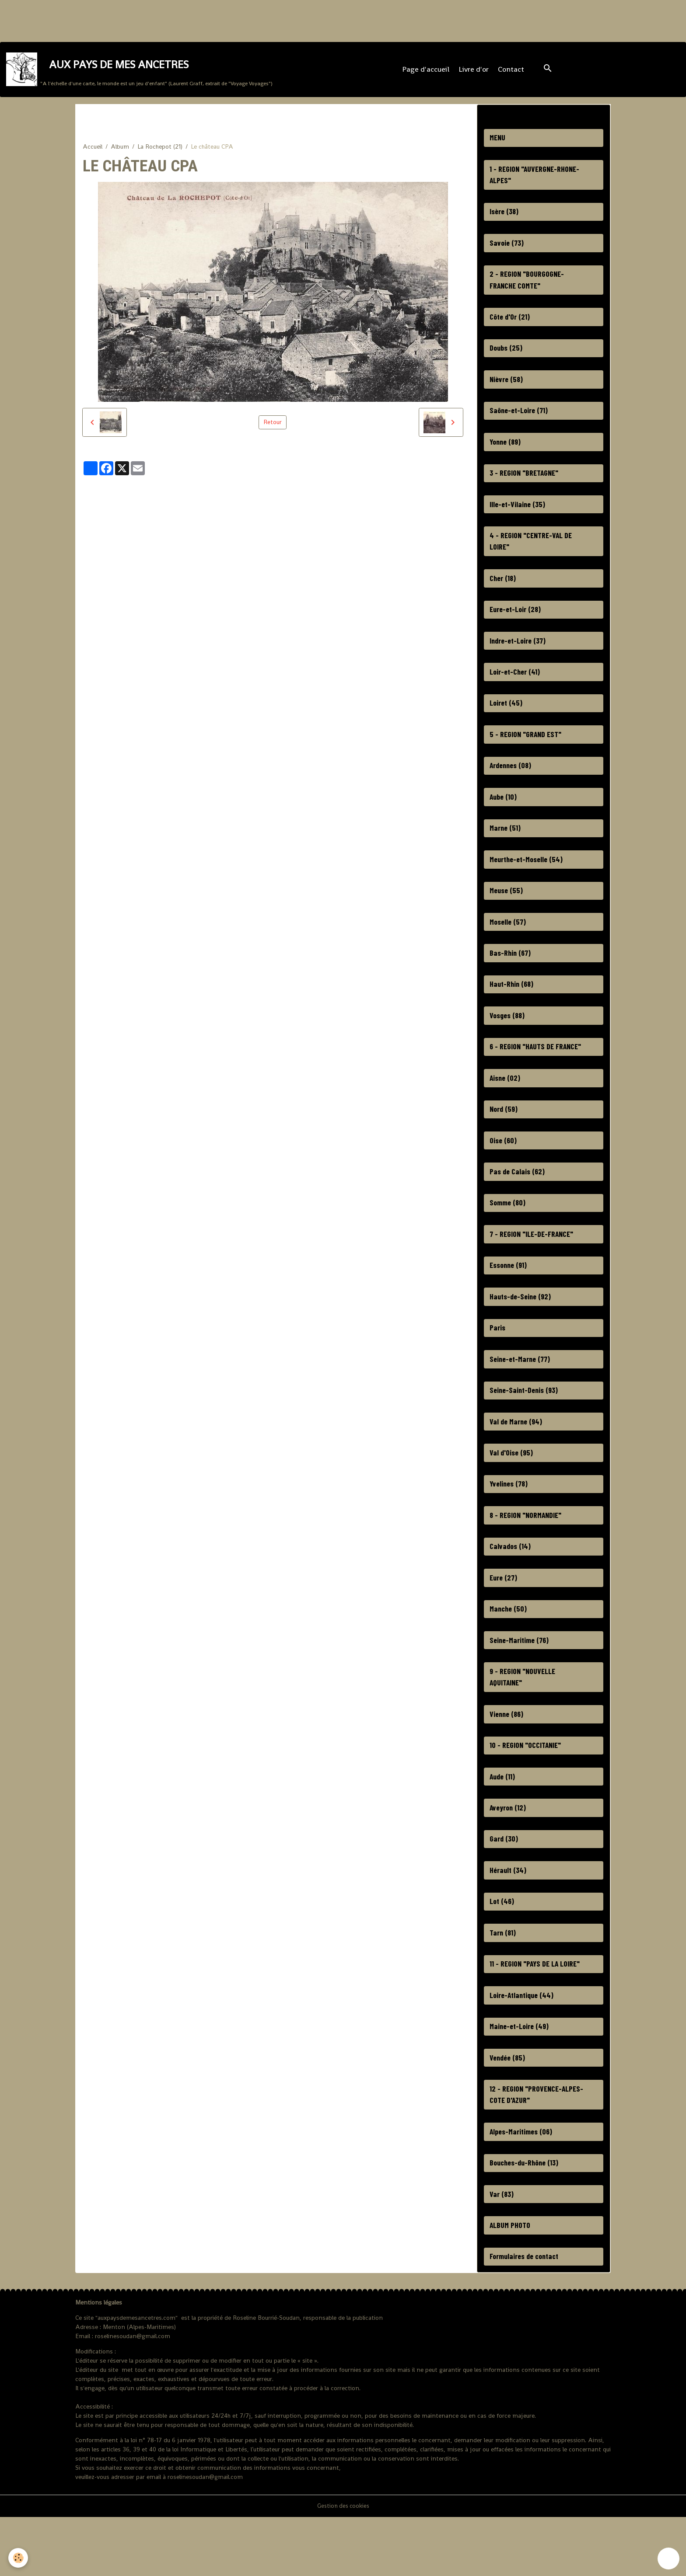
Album (120, 152)
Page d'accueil (426, 72)
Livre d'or (474, 72)
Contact (512, 72)
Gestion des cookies (343, 2565)
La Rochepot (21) (159, 152)
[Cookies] (18, 2558)
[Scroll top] (668, 2558)
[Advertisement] (159, 19)
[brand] (139, 72)
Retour (272, 428)
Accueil (92, 152)
